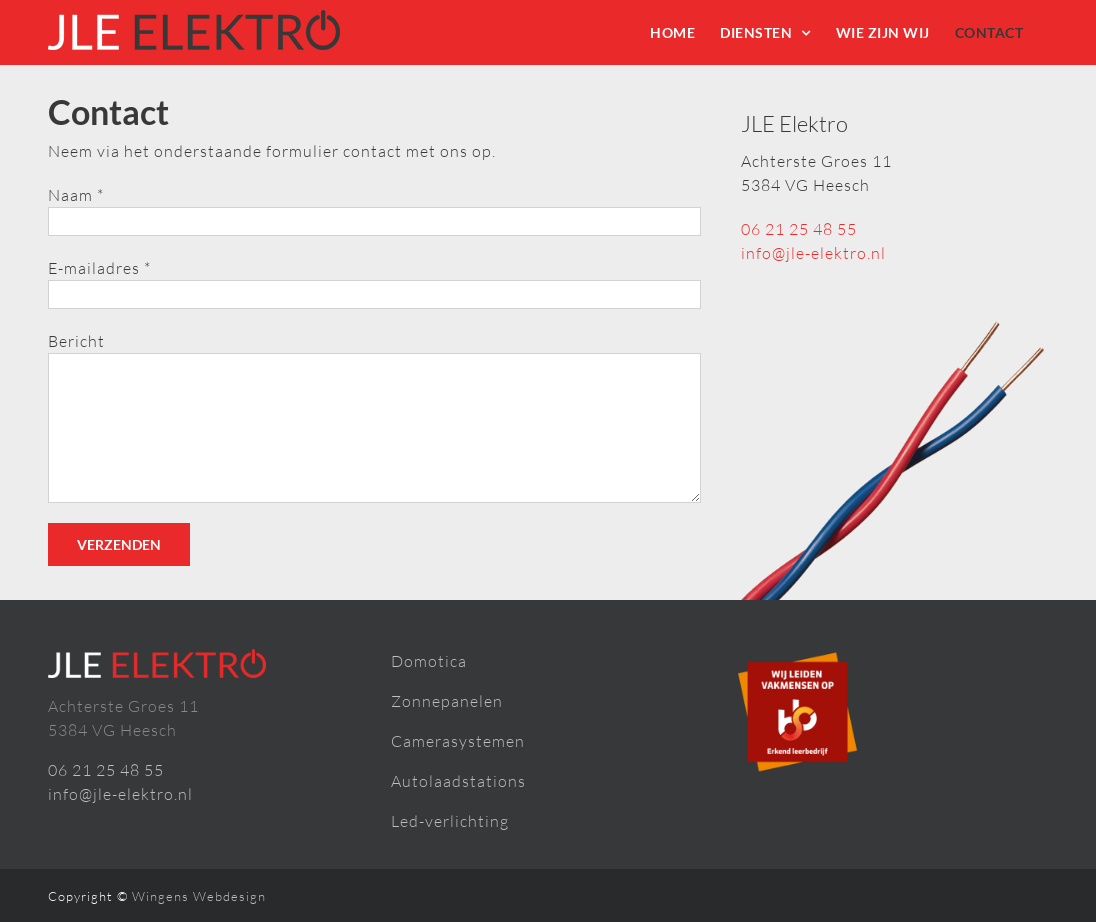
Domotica (429, 661)
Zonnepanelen (447, 701)
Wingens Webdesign (199, 896)
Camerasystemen (458, 741)
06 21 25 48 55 (799, 229)
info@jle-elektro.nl (813, 253)
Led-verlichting (450, 821)
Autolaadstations (458, 781)
